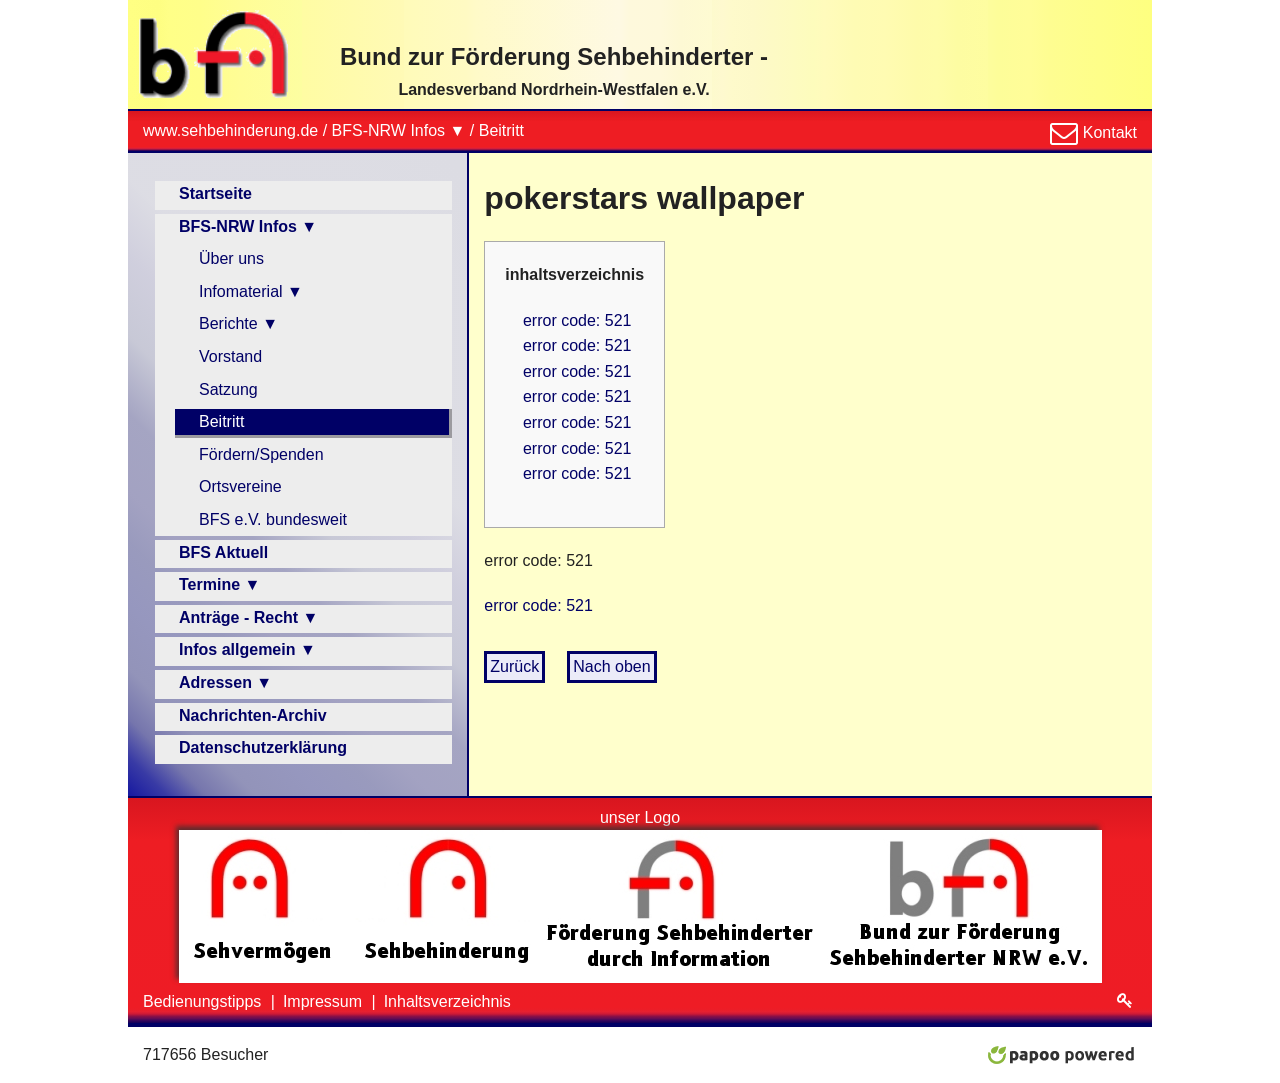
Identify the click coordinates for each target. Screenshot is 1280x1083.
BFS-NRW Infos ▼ (399, 130)
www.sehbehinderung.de (230, 130)
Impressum (325, 1001)
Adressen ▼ (225, 682)
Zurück (514, 666)
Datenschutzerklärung (263, 747)
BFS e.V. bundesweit (273, 519)
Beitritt (501, 130)
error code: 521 (577, 320)
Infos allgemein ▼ (247, 649)
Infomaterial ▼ (251, 291)
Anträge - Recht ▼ (248, 617)
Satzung (228, 389)
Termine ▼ (219, 584)
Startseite (215, 193)
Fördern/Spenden (261, 454)
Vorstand (230, 356)
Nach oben (611, 666)
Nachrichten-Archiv (253, 715)
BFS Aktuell (223, 552)
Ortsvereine (240, 486)
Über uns (231, 258)
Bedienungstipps (204, 1001)
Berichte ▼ (238, 323)
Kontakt (1107, 132)
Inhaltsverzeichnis (447, 1001)
